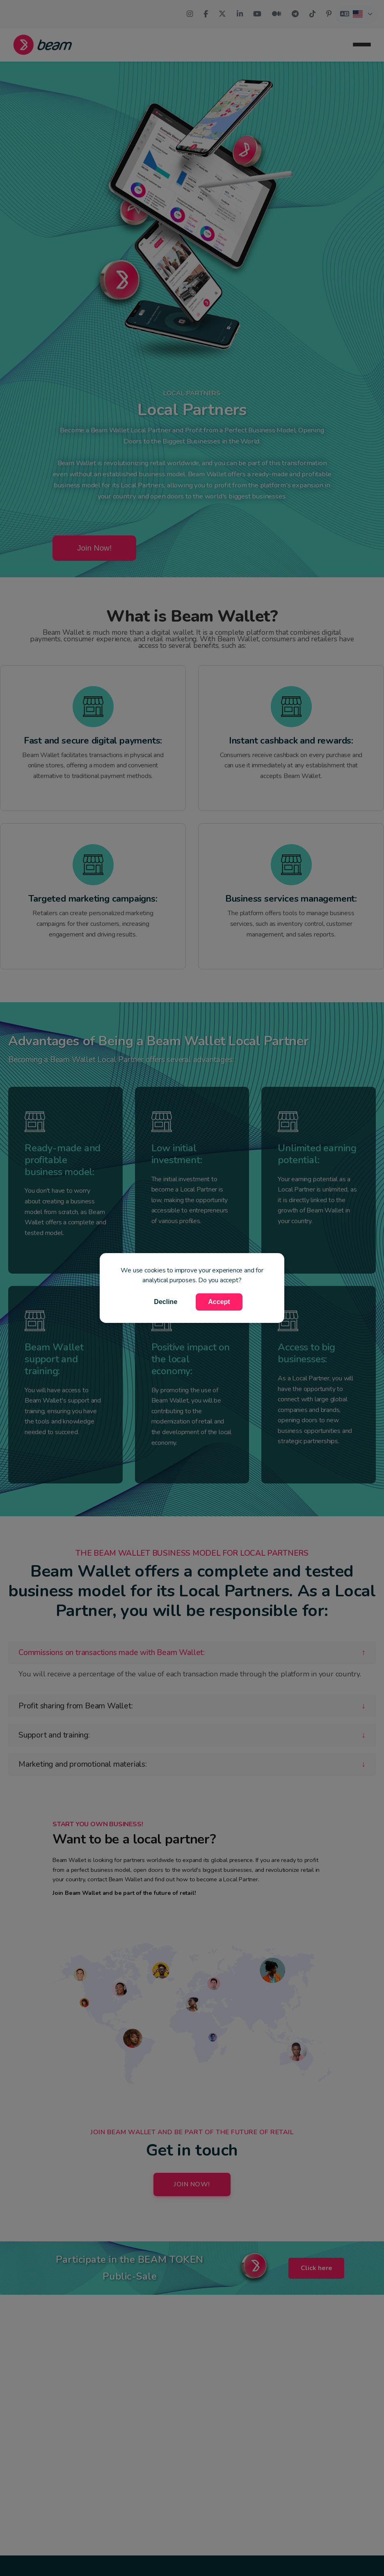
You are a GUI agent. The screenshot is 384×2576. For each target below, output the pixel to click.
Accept (219, 1301)
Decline (165, 1301)
